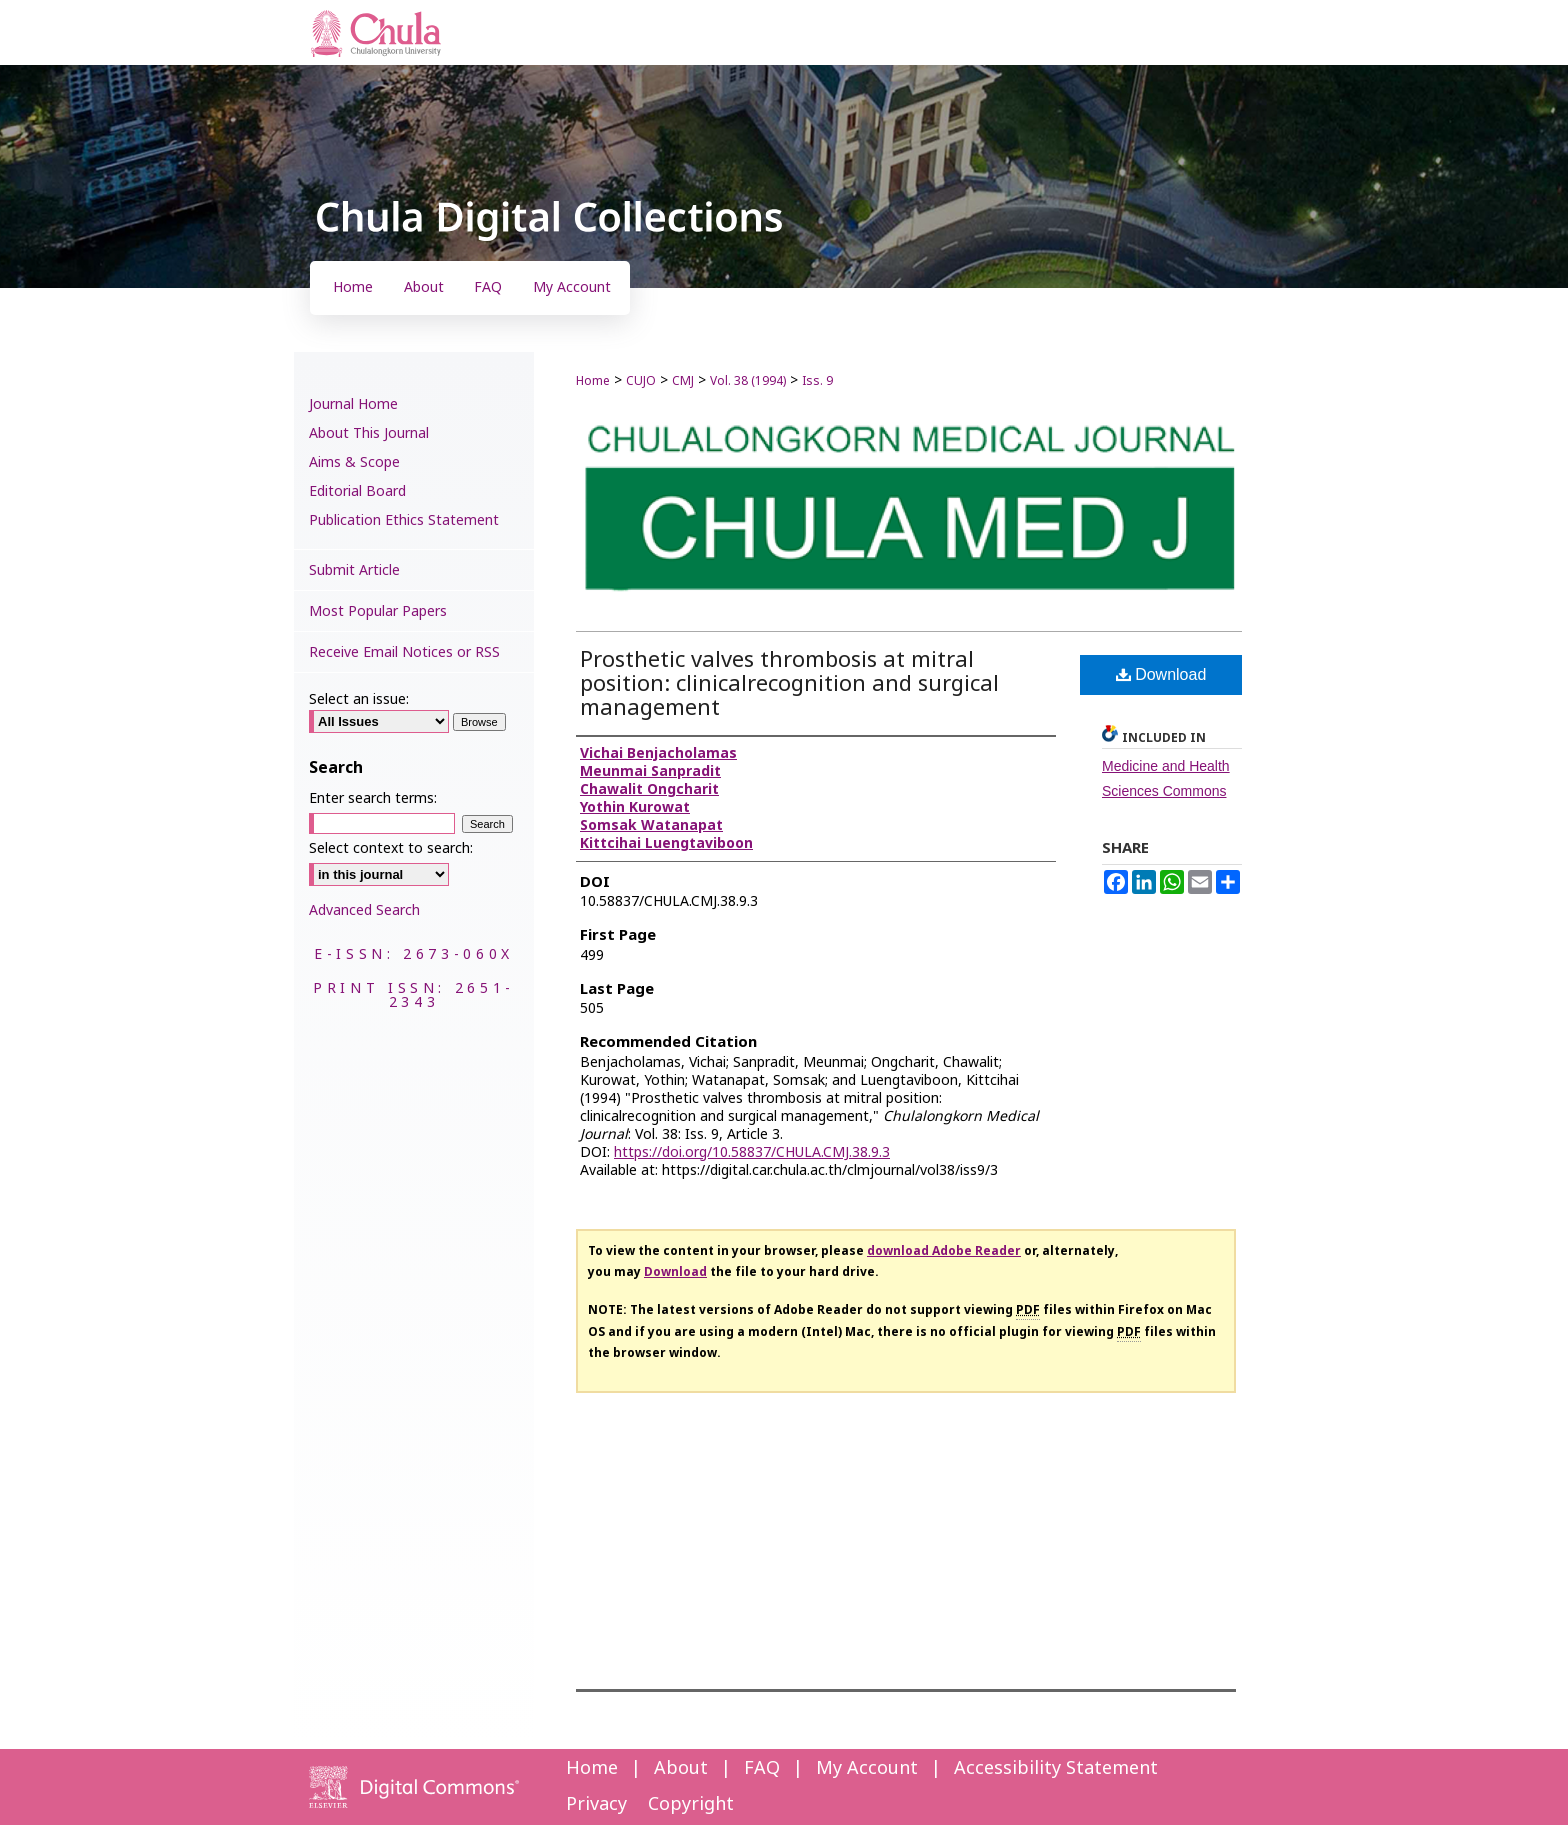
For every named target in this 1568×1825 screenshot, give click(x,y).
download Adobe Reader (944, 1251)
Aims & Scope (354, 462)
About (681, 1768)
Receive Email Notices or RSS (404, 652)
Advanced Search (364, 910)
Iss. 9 (817, 381)
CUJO (641, 381)
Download (1161, 674)
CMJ (683, 381)
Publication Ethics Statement (404, 520)
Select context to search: (391, 848)
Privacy (596, 1804)
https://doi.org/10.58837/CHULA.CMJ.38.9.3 (752, 1152)
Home (593, 381)
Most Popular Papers (378, 611)
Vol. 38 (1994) (748, 381)
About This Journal (369, 433)
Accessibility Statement (1056, 1768)
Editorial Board (357, 491)
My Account (867, 1768)
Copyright (691, 1804)
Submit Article (354, 570)
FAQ (762, 1768)
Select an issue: (359, 699)
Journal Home (353, 404)
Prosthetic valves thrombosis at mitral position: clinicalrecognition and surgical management (789, 684)
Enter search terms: (373, 798)
